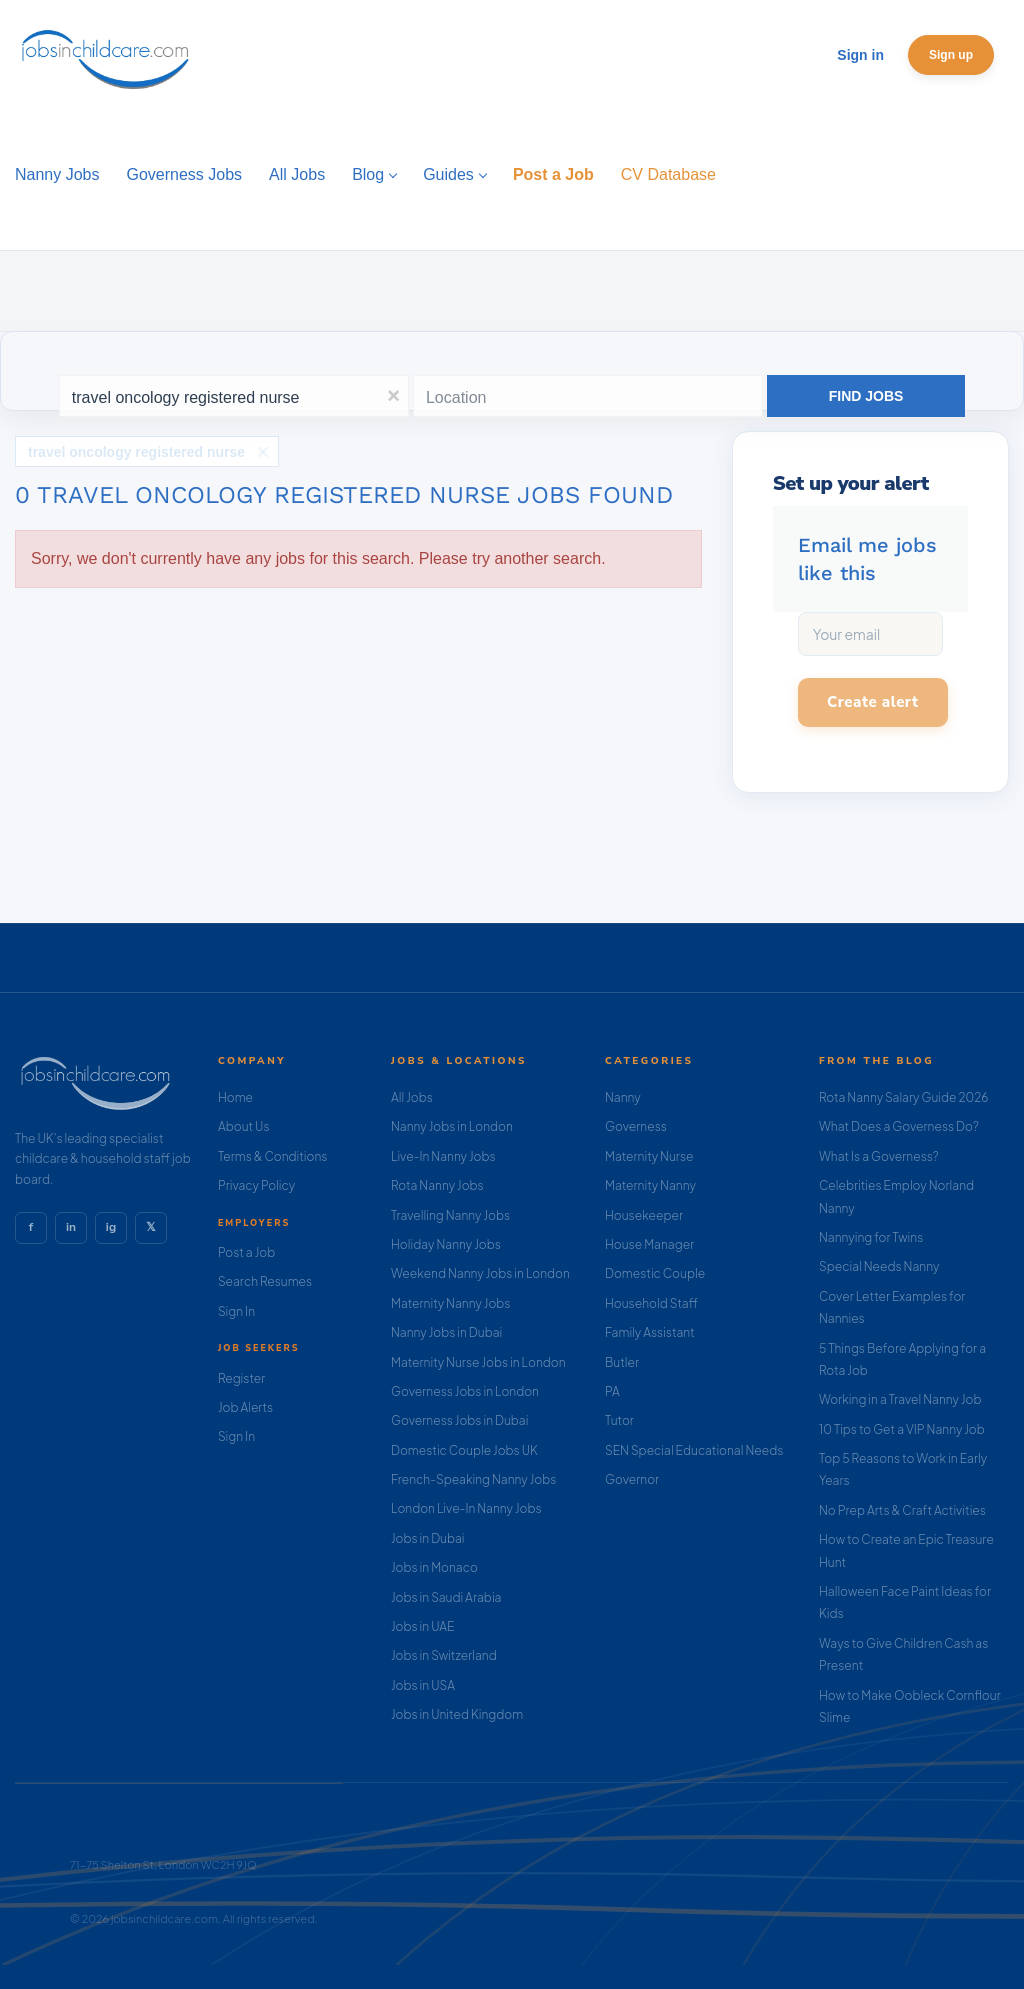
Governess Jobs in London (465, 1391)
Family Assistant (650, 1332)
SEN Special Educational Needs (694, 1450)
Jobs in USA (423, 1685)
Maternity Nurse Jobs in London (478, 1362)
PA (612, 1391)
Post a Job (246, 1252)
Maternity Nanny (650, 1185)
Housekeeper (644, 1215)
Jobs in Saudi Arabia (446, 1597)
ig (111, 1227)
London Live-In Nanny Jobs (466, 1508)
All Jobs (412, 1097)
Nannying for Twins (871, 1237)
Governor (632, 1479)
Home (235, 1097)
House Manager (649, 1244)
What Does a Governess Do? (899, 1126)
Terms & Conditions (273, 1156)
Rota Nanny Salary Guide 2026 (903, 1097)
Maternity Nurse (649, 1156)
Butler (622, 1362)
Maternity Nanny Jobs (450, 1303)
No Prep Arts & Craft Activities (902, 1510)
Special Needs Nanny (879, 1266)
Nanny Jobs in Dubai (446, 1332)
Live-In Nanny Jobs (443, 1156)
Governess (636, 1126)
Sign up (951, 55)
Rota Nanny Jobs (437, 1185)
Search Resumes (265, 1281)
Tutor (619, 1420)
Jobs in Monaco (434, 1567)
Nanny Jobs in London (452, 1126)
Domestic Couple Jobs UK (464, 1450)
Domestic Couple (655, 1273)
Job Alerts (245, 1407)
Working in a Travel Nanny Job (900, 1399)
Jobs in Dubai (428, 1538)
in (71, 1227)
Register (241, 1378)
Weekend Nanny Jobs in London (480, 1273)
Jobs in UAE (422, 1626)
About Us (244, 1126)
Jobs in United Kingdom (457, 1714)
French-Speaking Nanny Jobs (473, 1479)
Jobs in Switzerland (444, 1655)
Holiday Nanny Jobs (446, 1244)
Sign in (860, 55)
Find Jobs (866, 396)
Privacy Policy (256, 1185)
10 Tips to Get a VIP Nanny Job (902, 1429)
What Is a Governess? (879, 1156)
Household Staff (651, 1303)
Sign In (236, 1311)
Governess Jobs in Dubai (459, 1420)
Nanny (623, 1097)
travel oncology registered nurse (136, 447)
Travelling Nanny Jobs (450, 1215)
